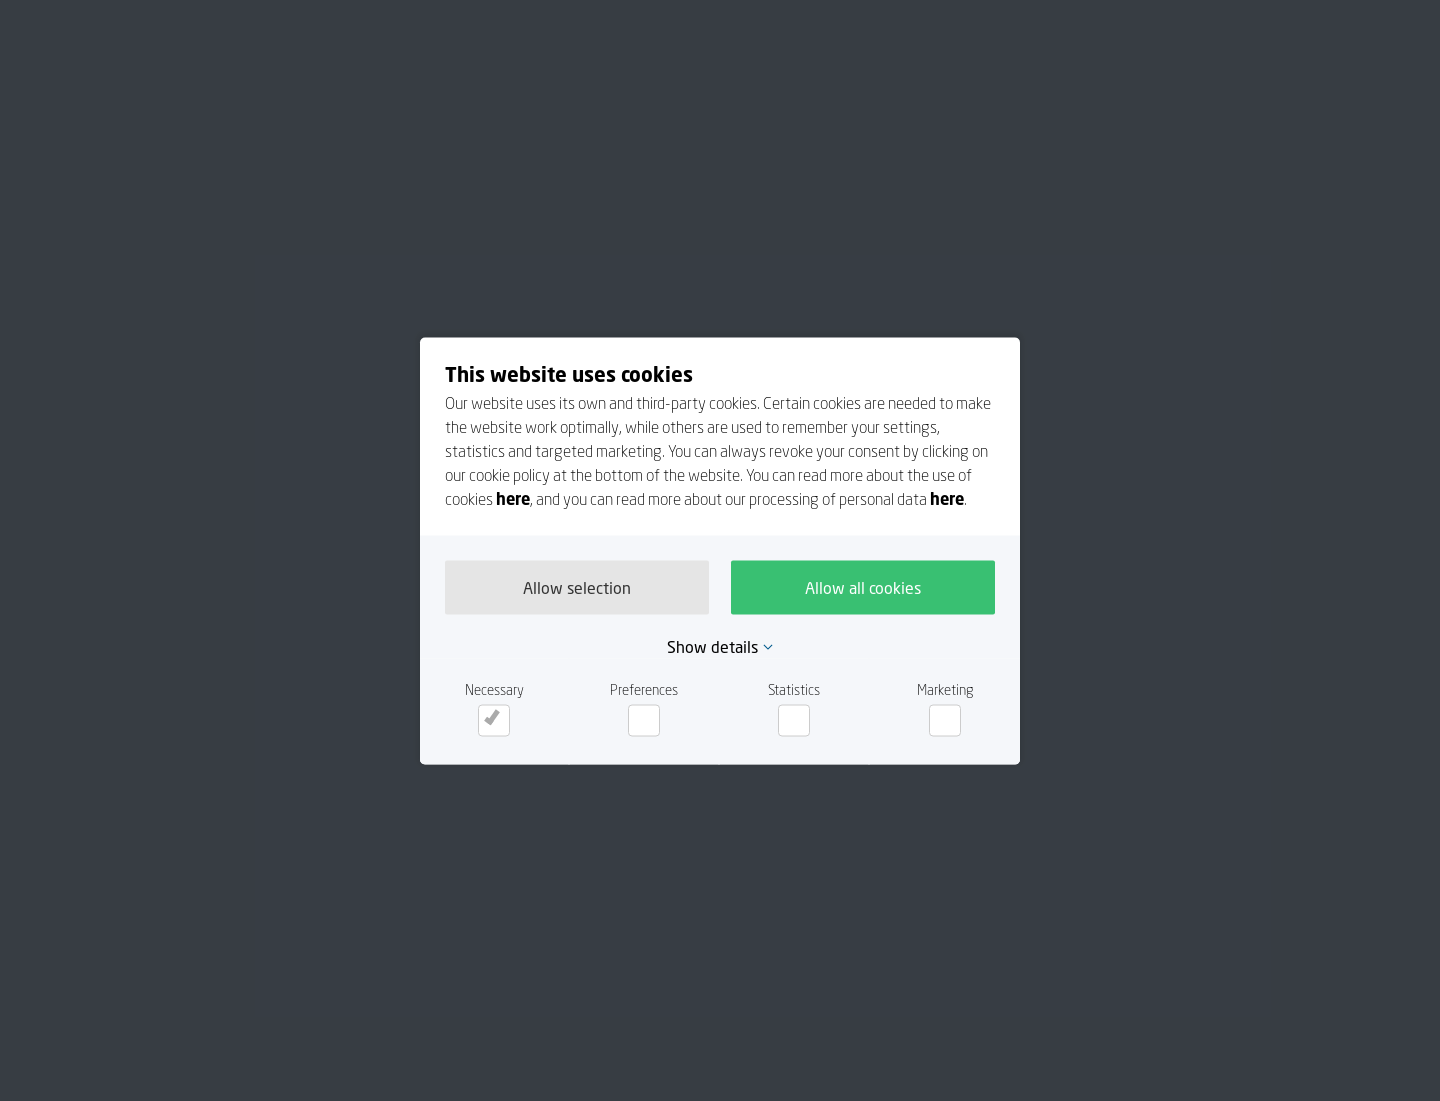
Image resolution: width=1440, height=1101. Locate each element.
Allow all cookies (863, 587)
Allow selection (577, 587)
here (513, 498)
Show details (712, 646)
